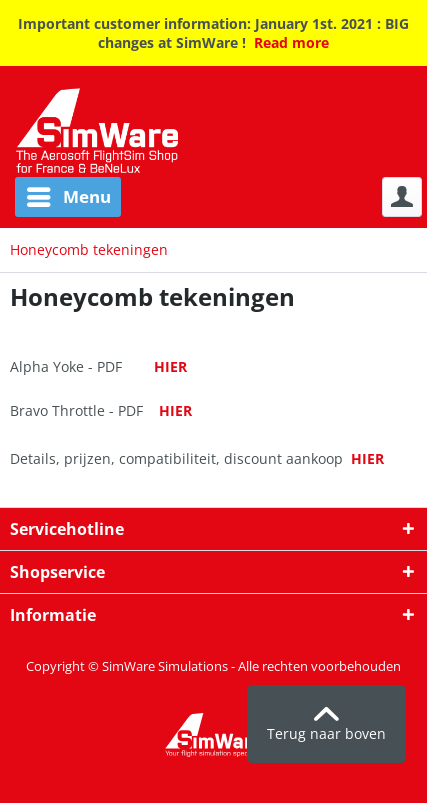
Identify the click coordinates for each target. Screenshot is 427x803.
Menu (69, 194)
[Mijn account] (402, 197)
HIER (170, 366)
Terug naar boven (326, 725)
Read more (291, 42)
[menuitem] (60, 197)
